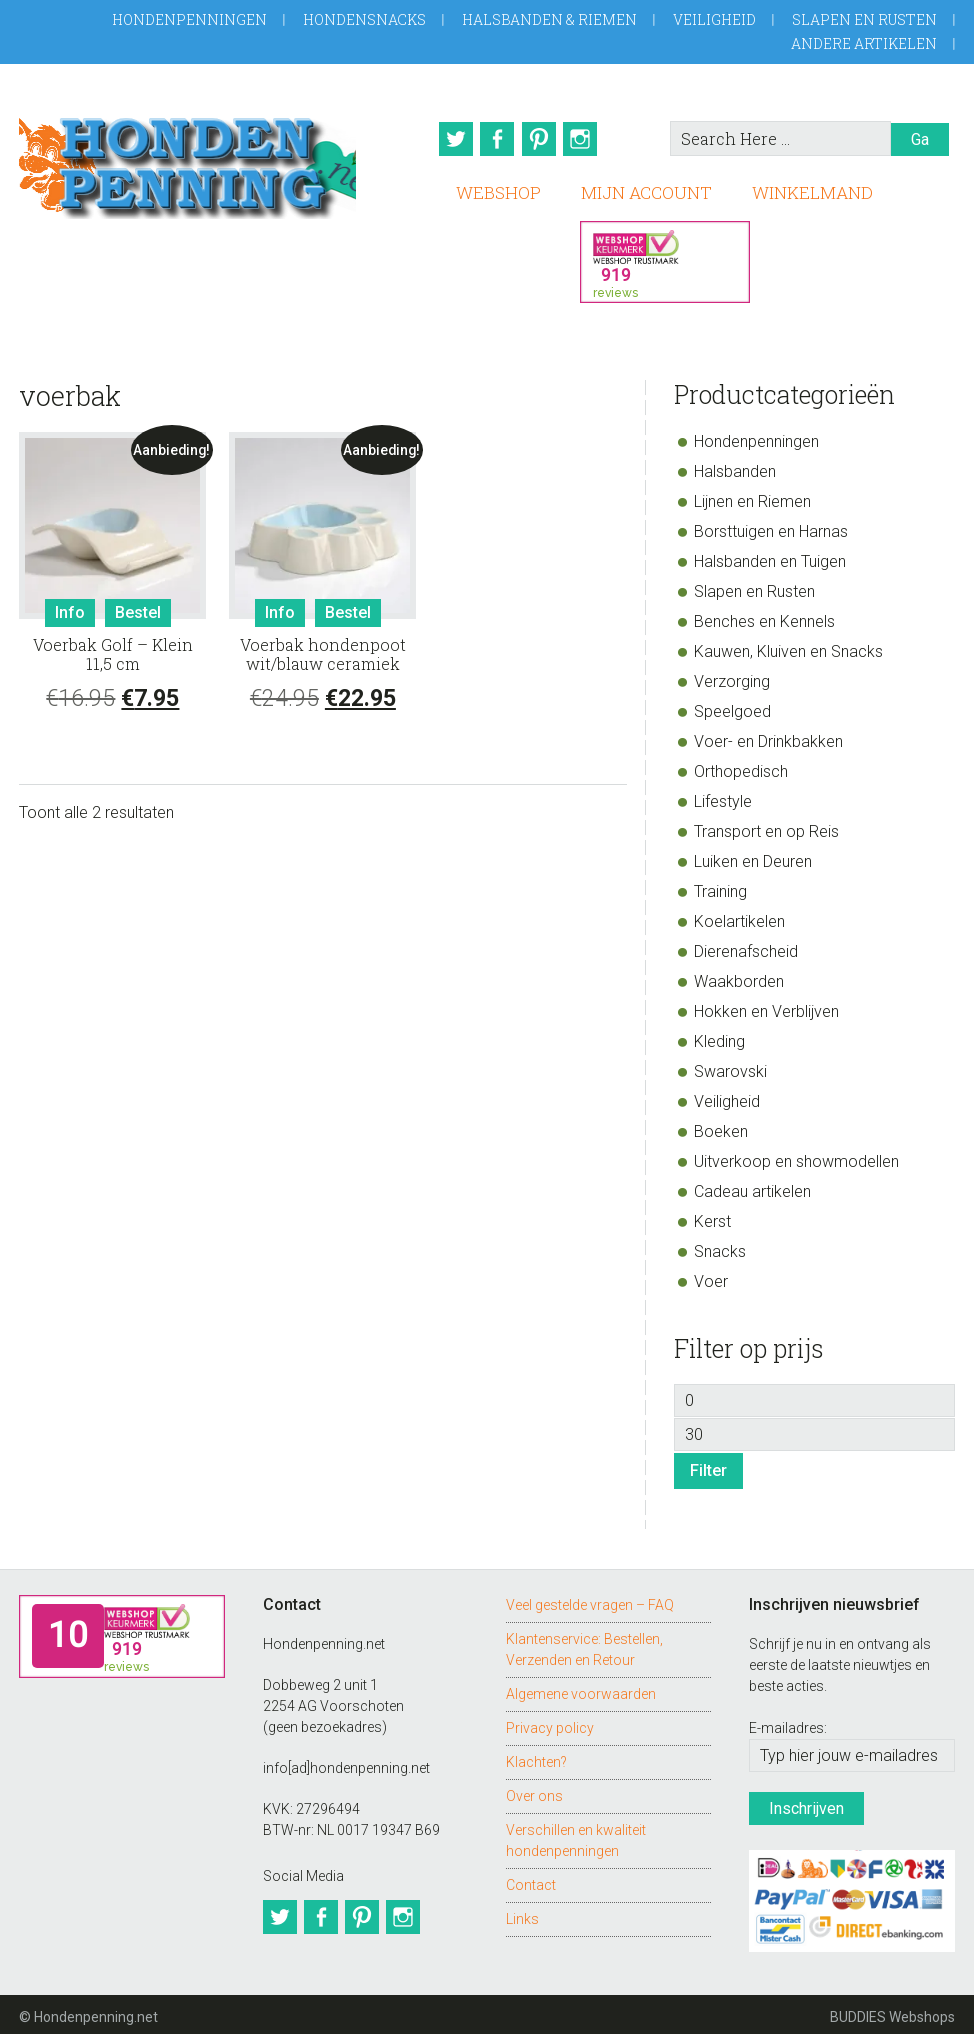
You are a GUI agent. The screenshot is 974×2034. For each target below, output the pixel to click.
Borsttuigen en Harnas (771, 526)
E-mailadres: (788, 1723)
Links (522, 1914)
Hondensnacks (364, 19)
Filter (708, 1465)
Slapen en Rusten (864, 19)
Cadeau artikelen (752, 1186)
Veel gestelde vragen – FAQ (590, 1600)
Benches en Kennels (764, 616)
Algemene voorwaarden (581, 1689)
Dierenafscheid (746, 946)
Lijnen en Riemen (752, 496)
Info (70, 607)
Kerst (712, 1216)
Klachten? (536, 1757)
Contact (531, 1880)
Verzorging (732, 676)
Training (720, 886)
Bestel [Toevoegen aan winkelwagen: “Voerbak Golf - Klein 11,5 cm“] (138, 607)
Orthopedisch (741, 766)
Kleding (719, 1036)
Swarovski (730, 1066)
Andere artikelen (864, 43)
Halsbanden (735, 466)
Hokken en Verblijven (766, 1006)
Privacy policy (550, 1723)
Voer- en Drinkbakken (768, 736)
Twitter (451, 139)
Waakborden (739, 976)
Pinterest (543, 139)
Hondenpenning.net (187, 161)
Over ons (534, 1791)
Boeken (721, 1126)
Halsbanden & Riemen (549, 19)
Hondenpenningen (189, 19)
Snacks (720, 1246)
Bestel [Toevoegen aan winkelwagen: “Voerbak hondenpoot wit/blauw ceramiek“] (348, 607)
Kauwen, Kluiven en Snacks (788, 646)
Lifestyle (723, 796)
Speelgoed (732, 706)
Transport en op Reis (766, 826)
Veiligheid (714, 19)
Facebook (497, 139)
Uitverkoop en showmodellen (796, 1156)
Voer (711, 1276)
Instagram (589, 139)
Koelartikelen (739, 916)
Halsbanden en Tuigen (770, 556)
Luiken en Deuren (753, 856)
